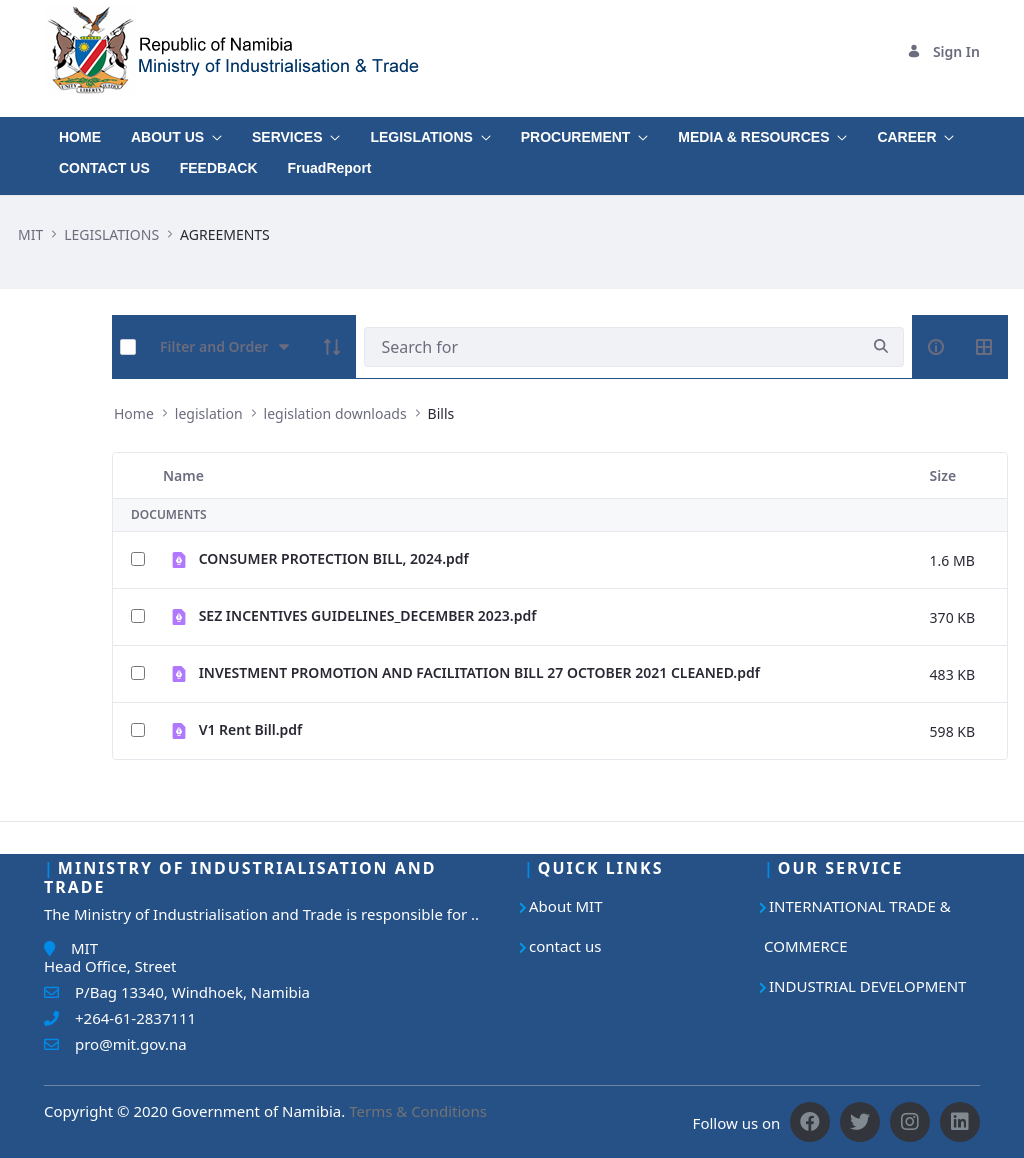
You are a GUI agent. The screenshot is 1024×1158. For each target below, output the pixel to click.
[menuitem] (80, 132)
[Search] (611, 347)
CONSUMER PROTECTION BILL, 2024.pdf (334, 558)
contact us (565, 946)
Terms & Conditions (418, 1111)
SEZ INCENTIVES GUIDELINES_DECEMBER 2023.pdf (368, 615)
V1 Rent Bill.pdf (251, 729)
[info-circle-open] (936, 347)
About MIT (566, 906)
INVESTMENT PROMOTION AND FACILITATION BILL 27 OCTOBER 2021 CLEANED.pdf (479, 672)
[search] (881, 346)
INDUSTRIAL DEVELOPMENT (867, 986)
